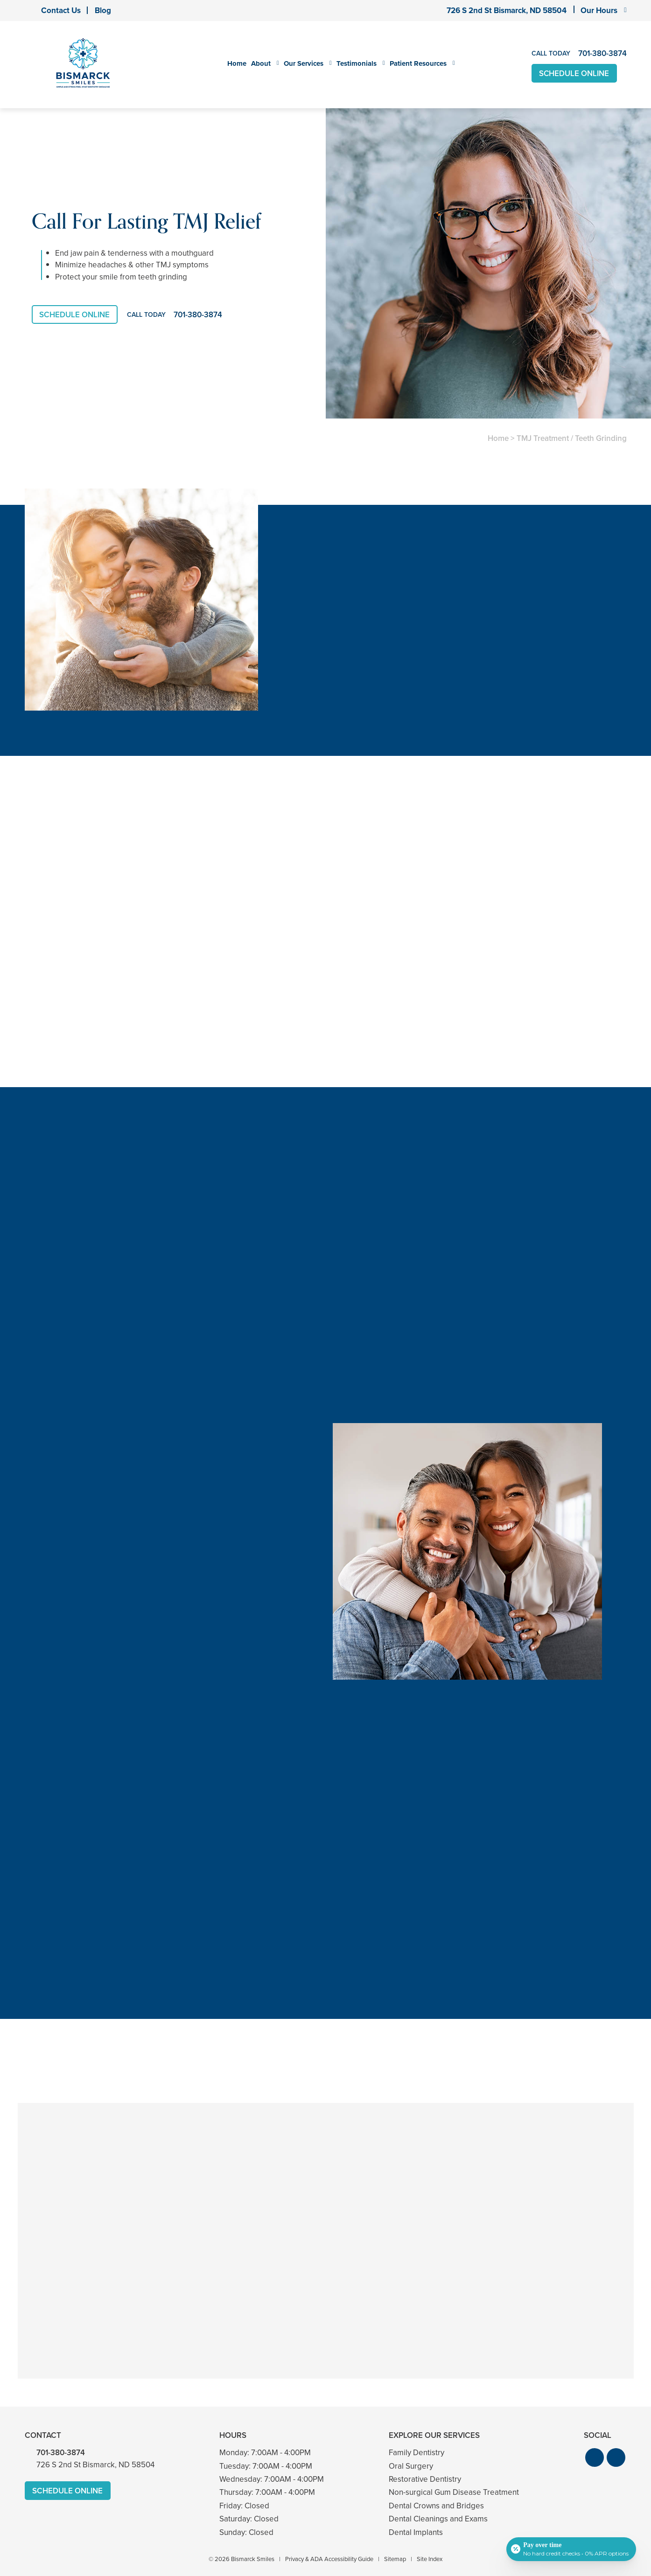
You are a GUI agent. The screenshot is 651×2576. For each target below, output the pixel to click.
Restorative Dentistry (425, 2476)
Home (236, 63)
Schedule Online (574, 73)
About (261, 63)
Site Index (429, 2556)
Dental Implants (416, 2529)
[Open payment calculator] (571, 2549)
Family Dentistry (416, 2450)
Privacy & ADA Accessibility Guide (329, 2556)
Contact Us (61, 10)
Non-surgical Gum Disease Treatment (454, 2489)
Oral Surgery (411, 2463)
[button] (594, 2454)
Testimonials (356, 63)
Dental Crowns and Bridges (436, 2503)
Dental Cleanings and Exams (438, 2516)
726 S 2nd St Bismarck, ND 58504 (507, 10)
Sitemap (395, 2556)
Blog (103, 10)
